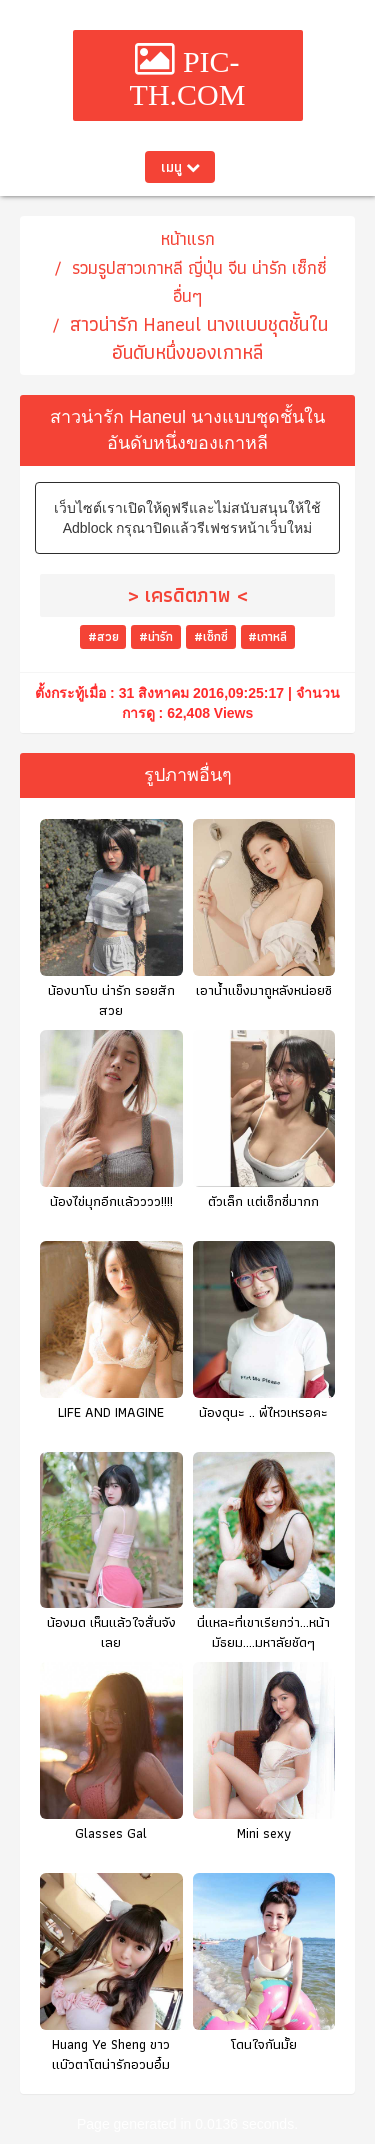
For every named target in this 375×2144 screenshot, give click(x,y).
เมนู (180, 167)
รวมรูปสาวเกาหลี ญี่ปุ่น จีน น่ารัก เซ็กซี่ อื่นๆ (199, 282)
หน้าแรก (188, 238)
